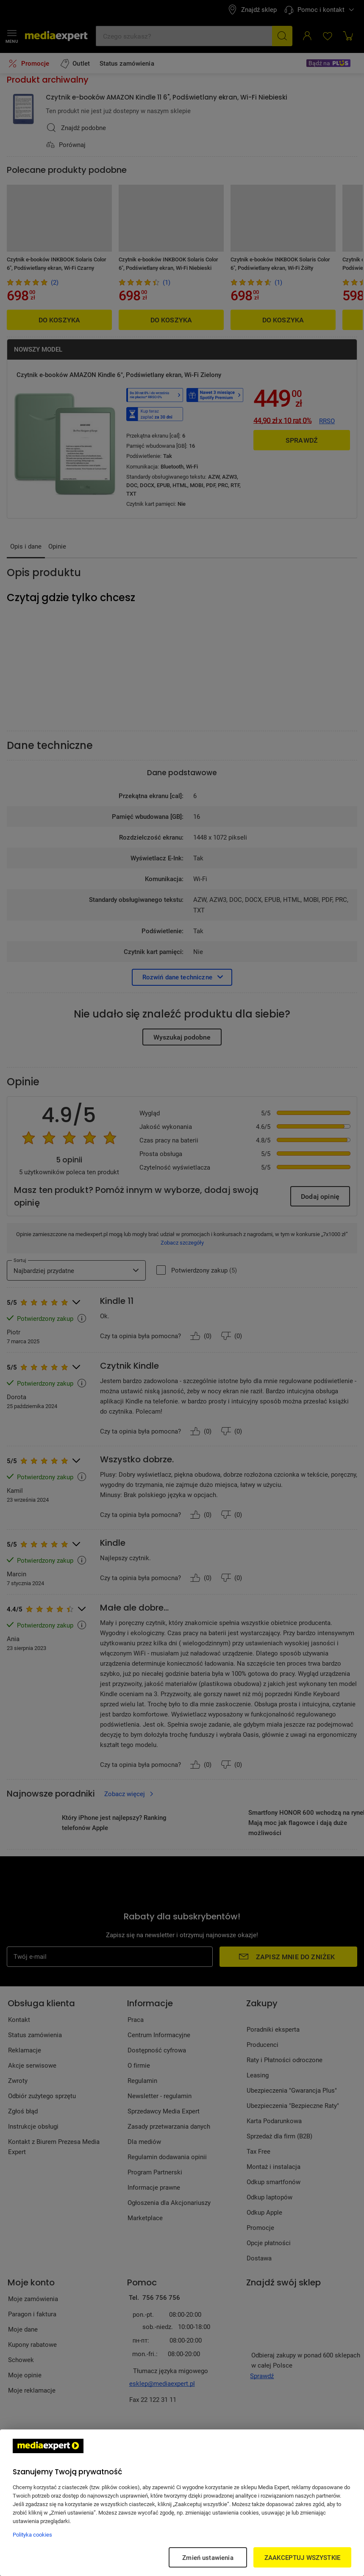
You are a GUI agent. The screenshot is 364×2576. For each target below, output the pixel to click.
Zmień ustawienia (207, 2557)
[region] (182, 2502)
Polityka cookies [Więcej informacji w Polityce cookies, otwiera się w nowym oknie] (32, 2534)
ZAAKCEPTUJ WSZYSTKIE (302, 2557)
